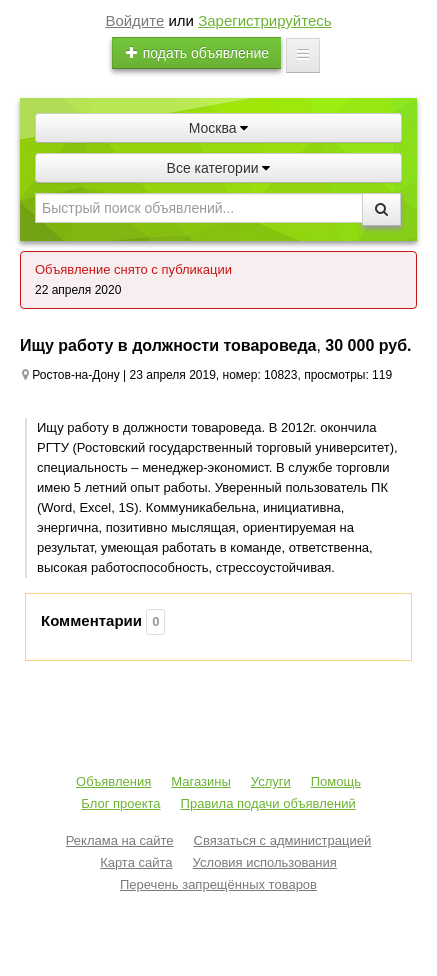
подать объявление (197, 53)
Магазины (201, 781)
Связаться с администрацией (283, 840)
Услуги (271, 781)
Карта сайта (136, 862)
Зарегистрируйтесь (264, 20)
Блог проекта (120, 803)
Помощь (336, 781)
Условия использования (265, 862)
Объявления (113, 781)
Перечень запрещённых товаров (218, 884)
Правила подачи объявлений (268, 803)
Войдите (134, 20)
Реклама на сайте (120, 840)
